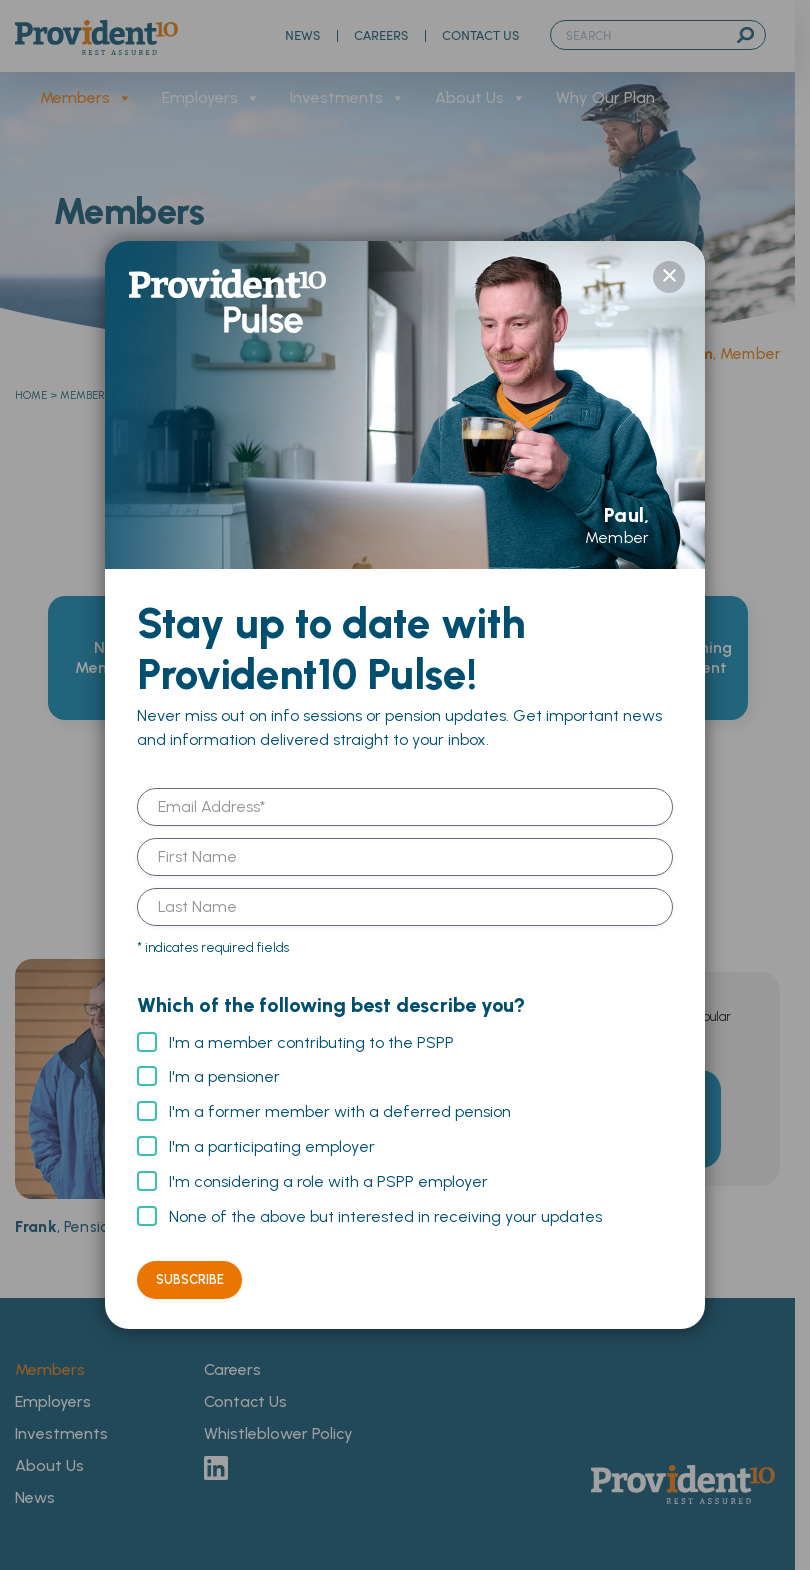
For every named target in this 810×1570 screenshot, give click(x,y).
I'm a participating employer (272, 1146)
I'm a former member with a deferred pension (340, 1111)
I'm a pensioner (224, 1076)
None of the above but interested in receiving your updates (385, 1216)
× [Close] (669, 277)
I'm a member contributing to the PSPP (311, 1042)
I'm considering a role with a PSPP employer (328, 1181)
